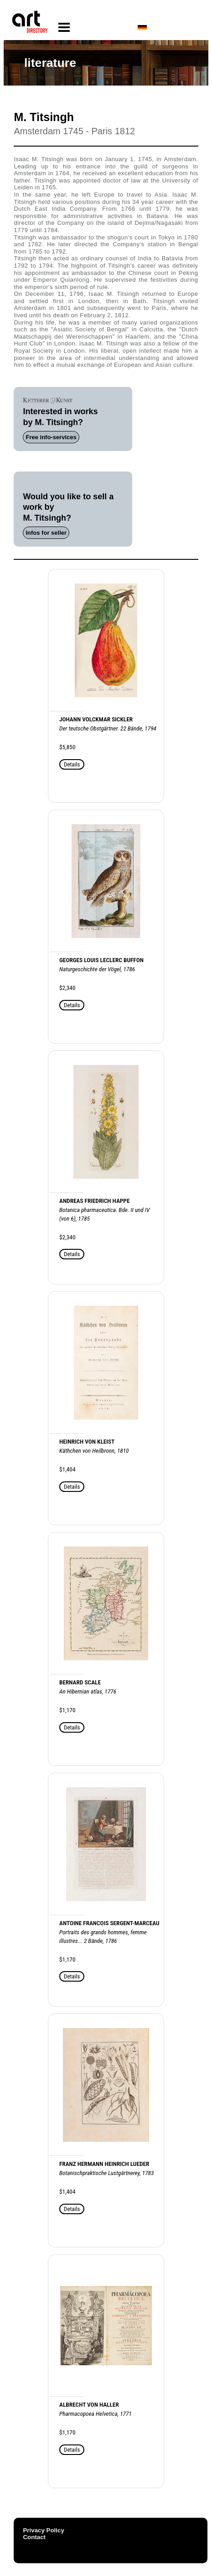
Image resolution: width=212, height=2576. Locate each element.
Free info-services (51, 437)
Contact (34, 2537)
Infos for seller (46, 532)
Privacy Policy (43, 2530)
